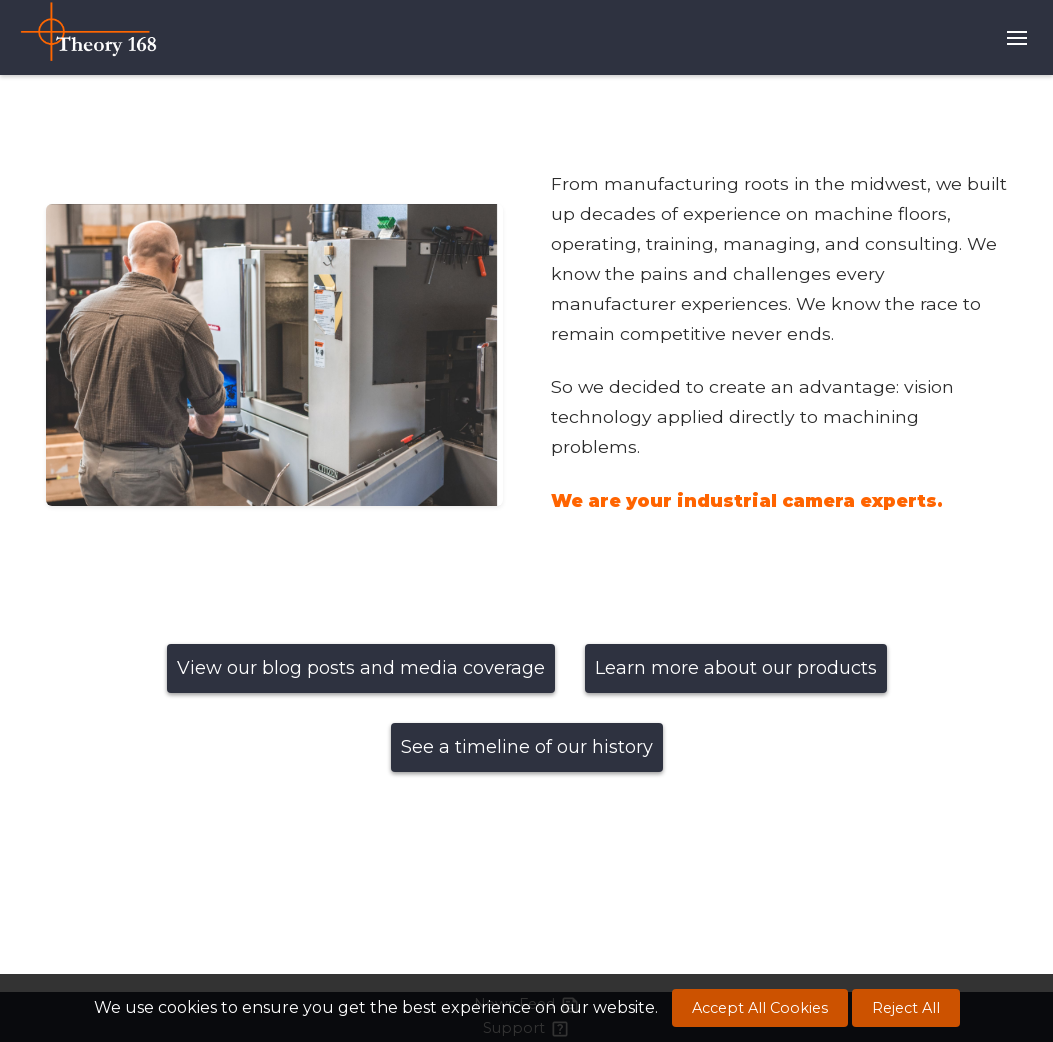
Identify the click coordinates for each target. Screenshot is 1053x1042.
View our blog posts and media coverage (361, 668)
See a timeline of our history (527, 747)
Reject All (906, 1008)
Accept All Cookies (760, 1008)
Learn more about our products (736, 668)
